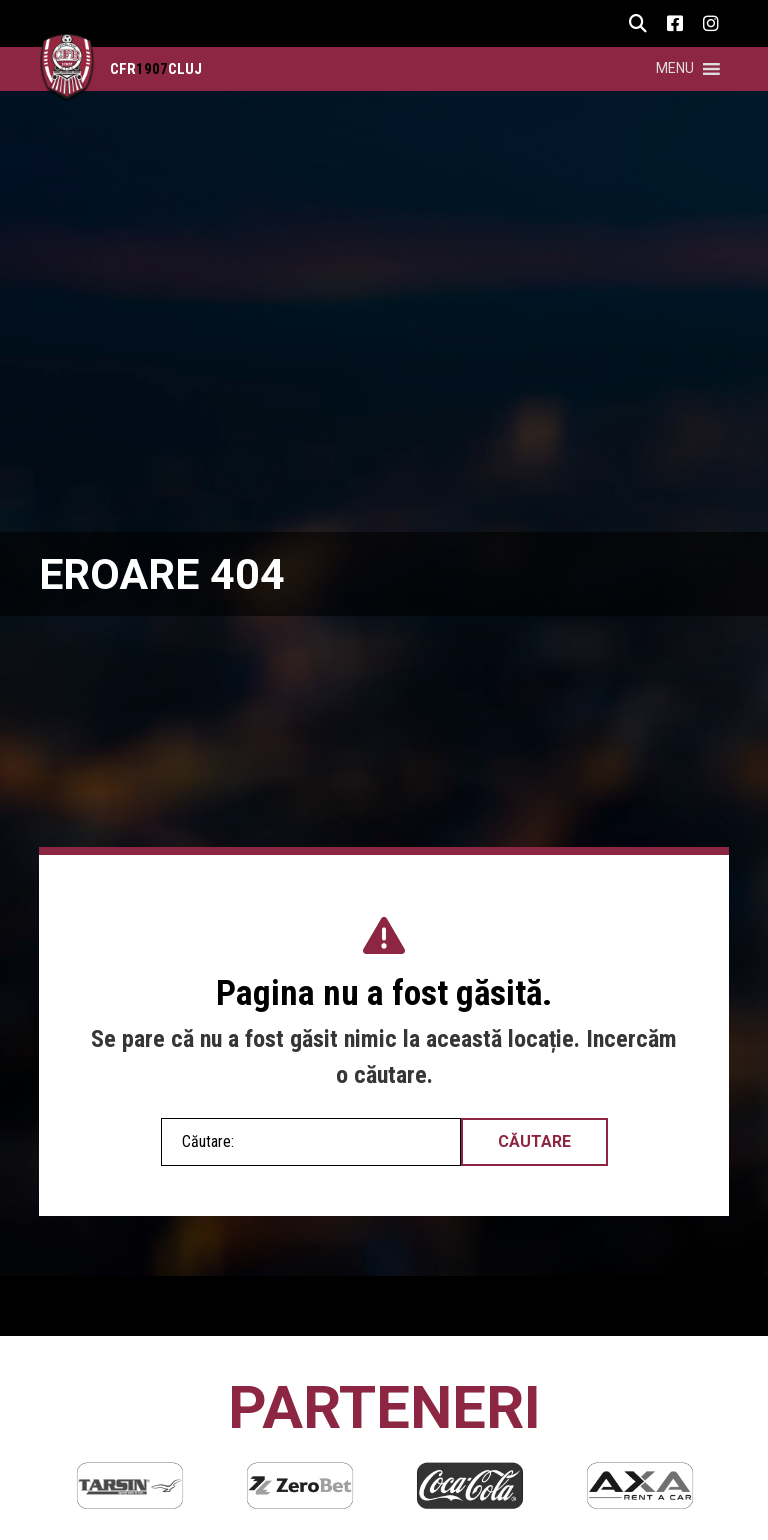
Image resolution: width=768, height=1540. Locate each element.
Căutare (534, 1141)
